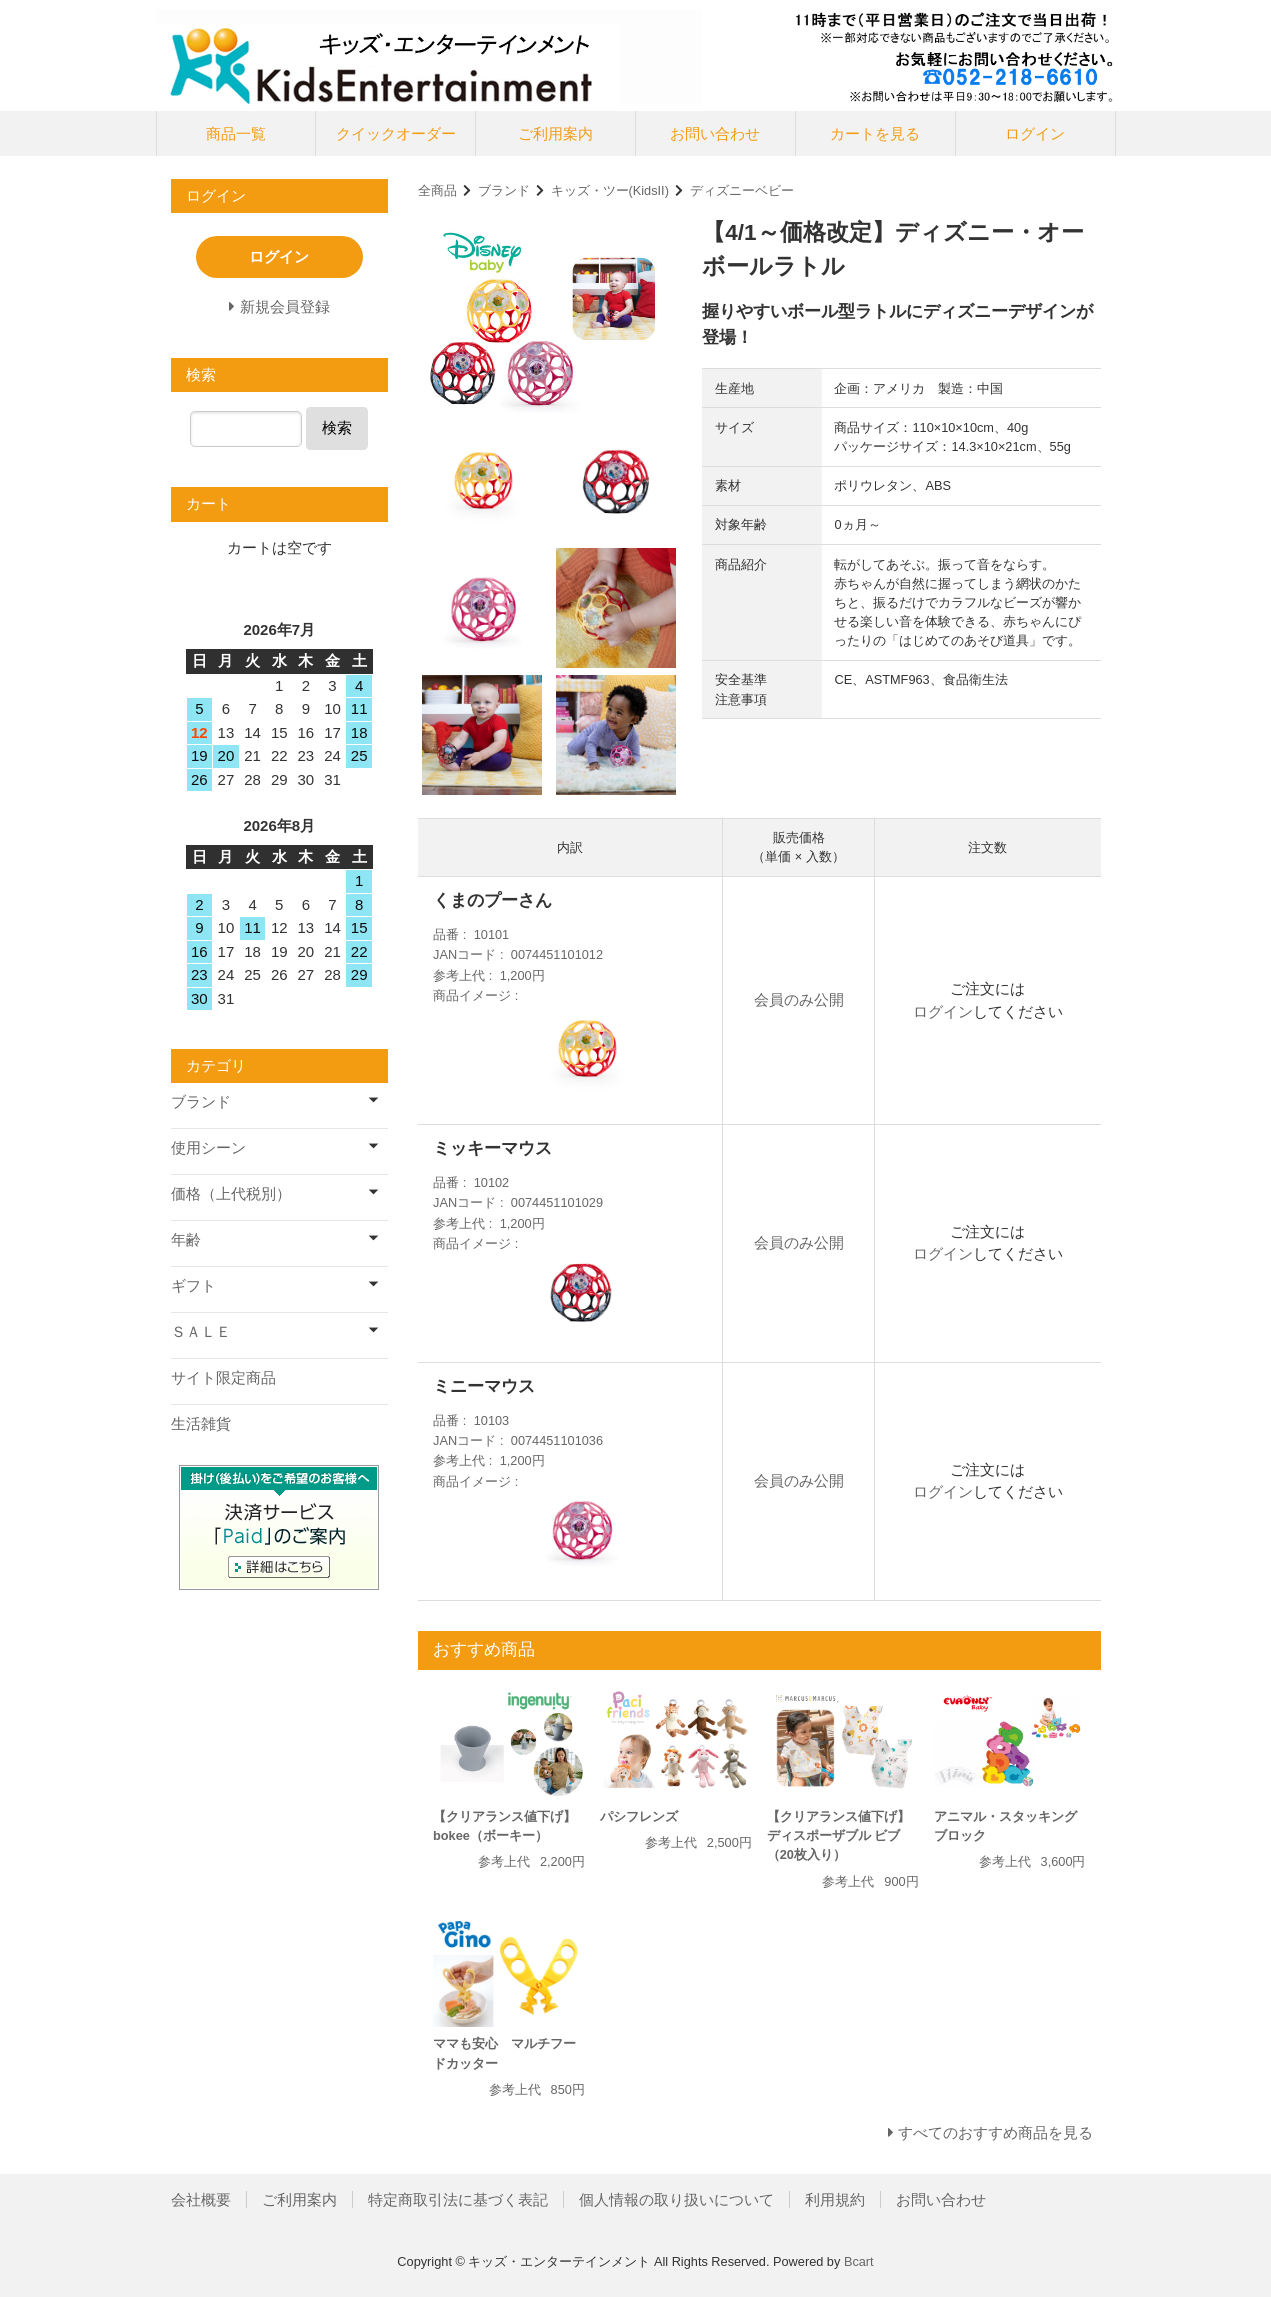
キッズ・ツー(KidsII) (610, 190)
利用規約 (835, 2199)
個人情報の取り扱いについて (676, 2199)
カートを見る (875, 133)
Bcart (859, 2261)
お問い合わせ (715, 133)
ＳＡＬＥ (201, 1331)
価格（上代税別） (231, 1193)
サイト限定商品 (223, 1377)
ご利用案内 (555, 133)
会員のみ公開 (799, 999)
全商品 (437, 190)
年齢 (186, 1239)
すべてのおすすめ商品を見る (995, 2132)
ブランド (504, 190)
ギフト (193, 1285)
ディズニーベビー (742, 190)
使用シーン (208, 1147)
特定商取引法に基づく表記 (458, 2199)
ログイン (1035, 133)
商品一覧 (236, 133)
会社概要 (201, 2199)
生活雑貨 (201, 1423)
